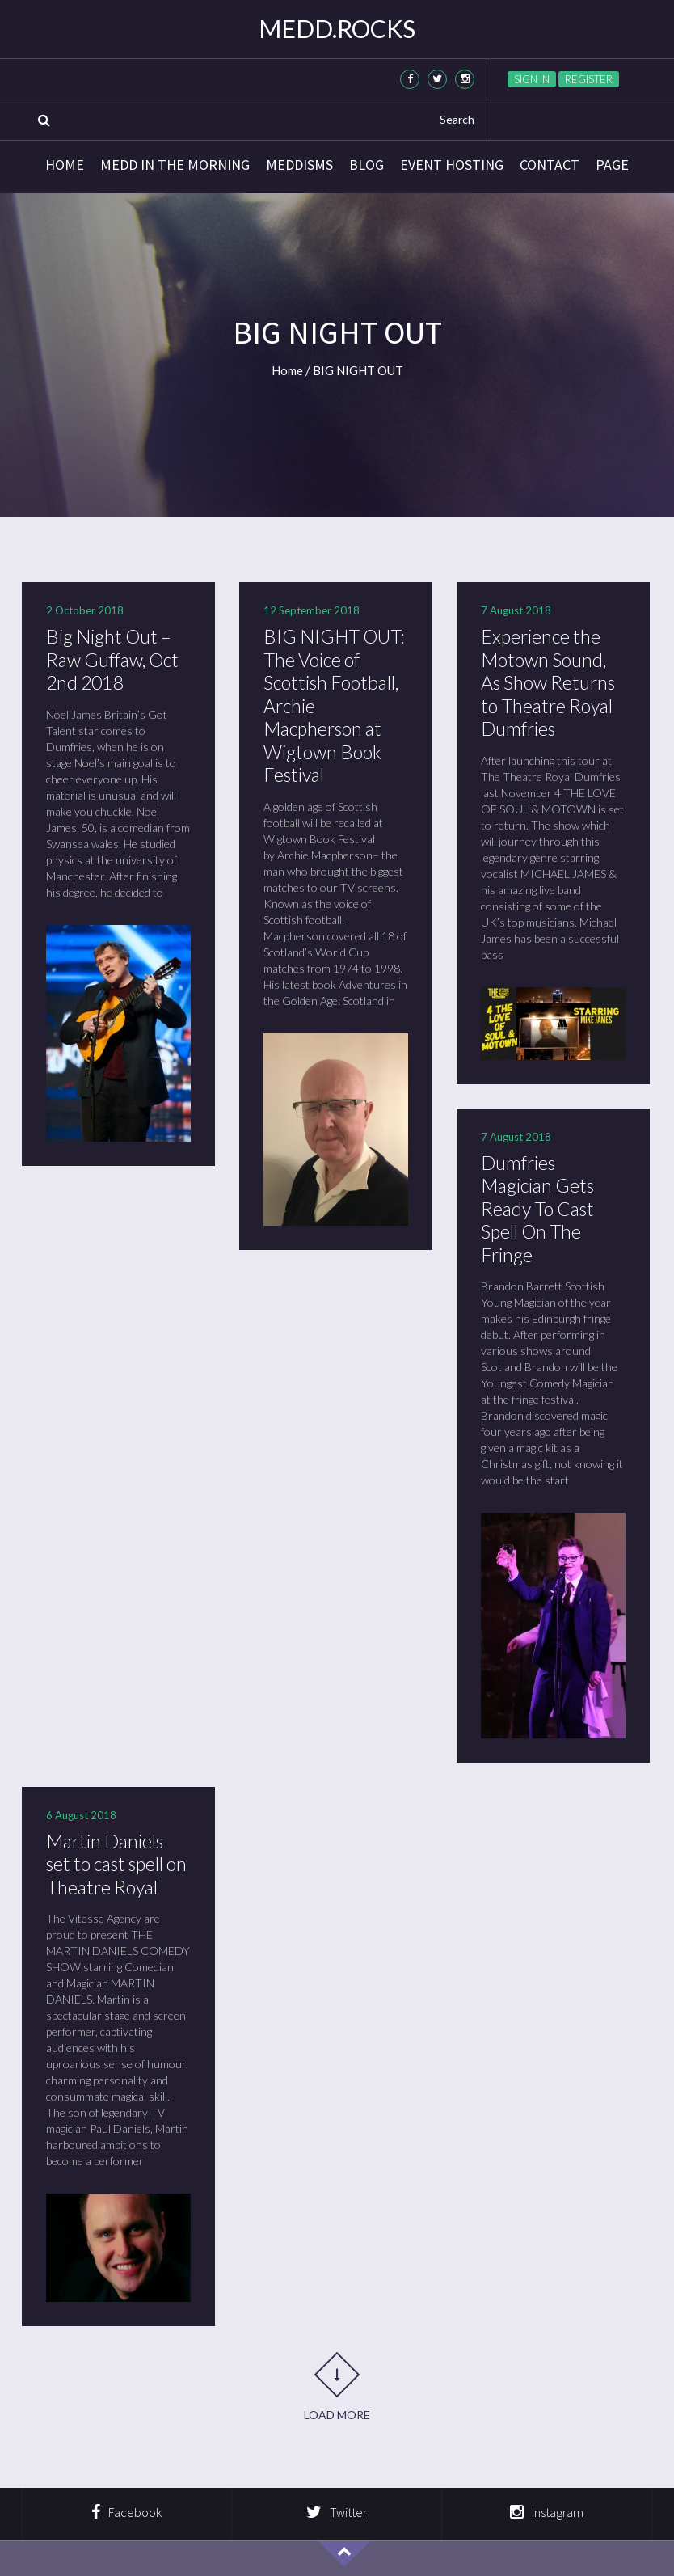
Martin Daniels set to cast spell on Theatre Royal (116, 1858)
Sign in (532, 79)
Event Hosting (451, 165)
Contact (549, 165)
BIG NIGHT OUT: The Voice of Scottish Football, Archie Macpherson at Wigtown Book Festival (327, 703)
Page (612, 165)
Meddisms (299, 165)
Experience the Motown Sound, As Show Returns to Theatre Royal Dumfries (551, 681)
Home (64, 165)
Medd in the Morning (175, 165)
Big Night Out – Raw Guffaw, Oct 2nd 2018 (116, 658)
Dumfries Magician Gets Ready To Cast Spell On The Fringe (540, 1205)
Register (589, 79)
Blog (366, 165)
